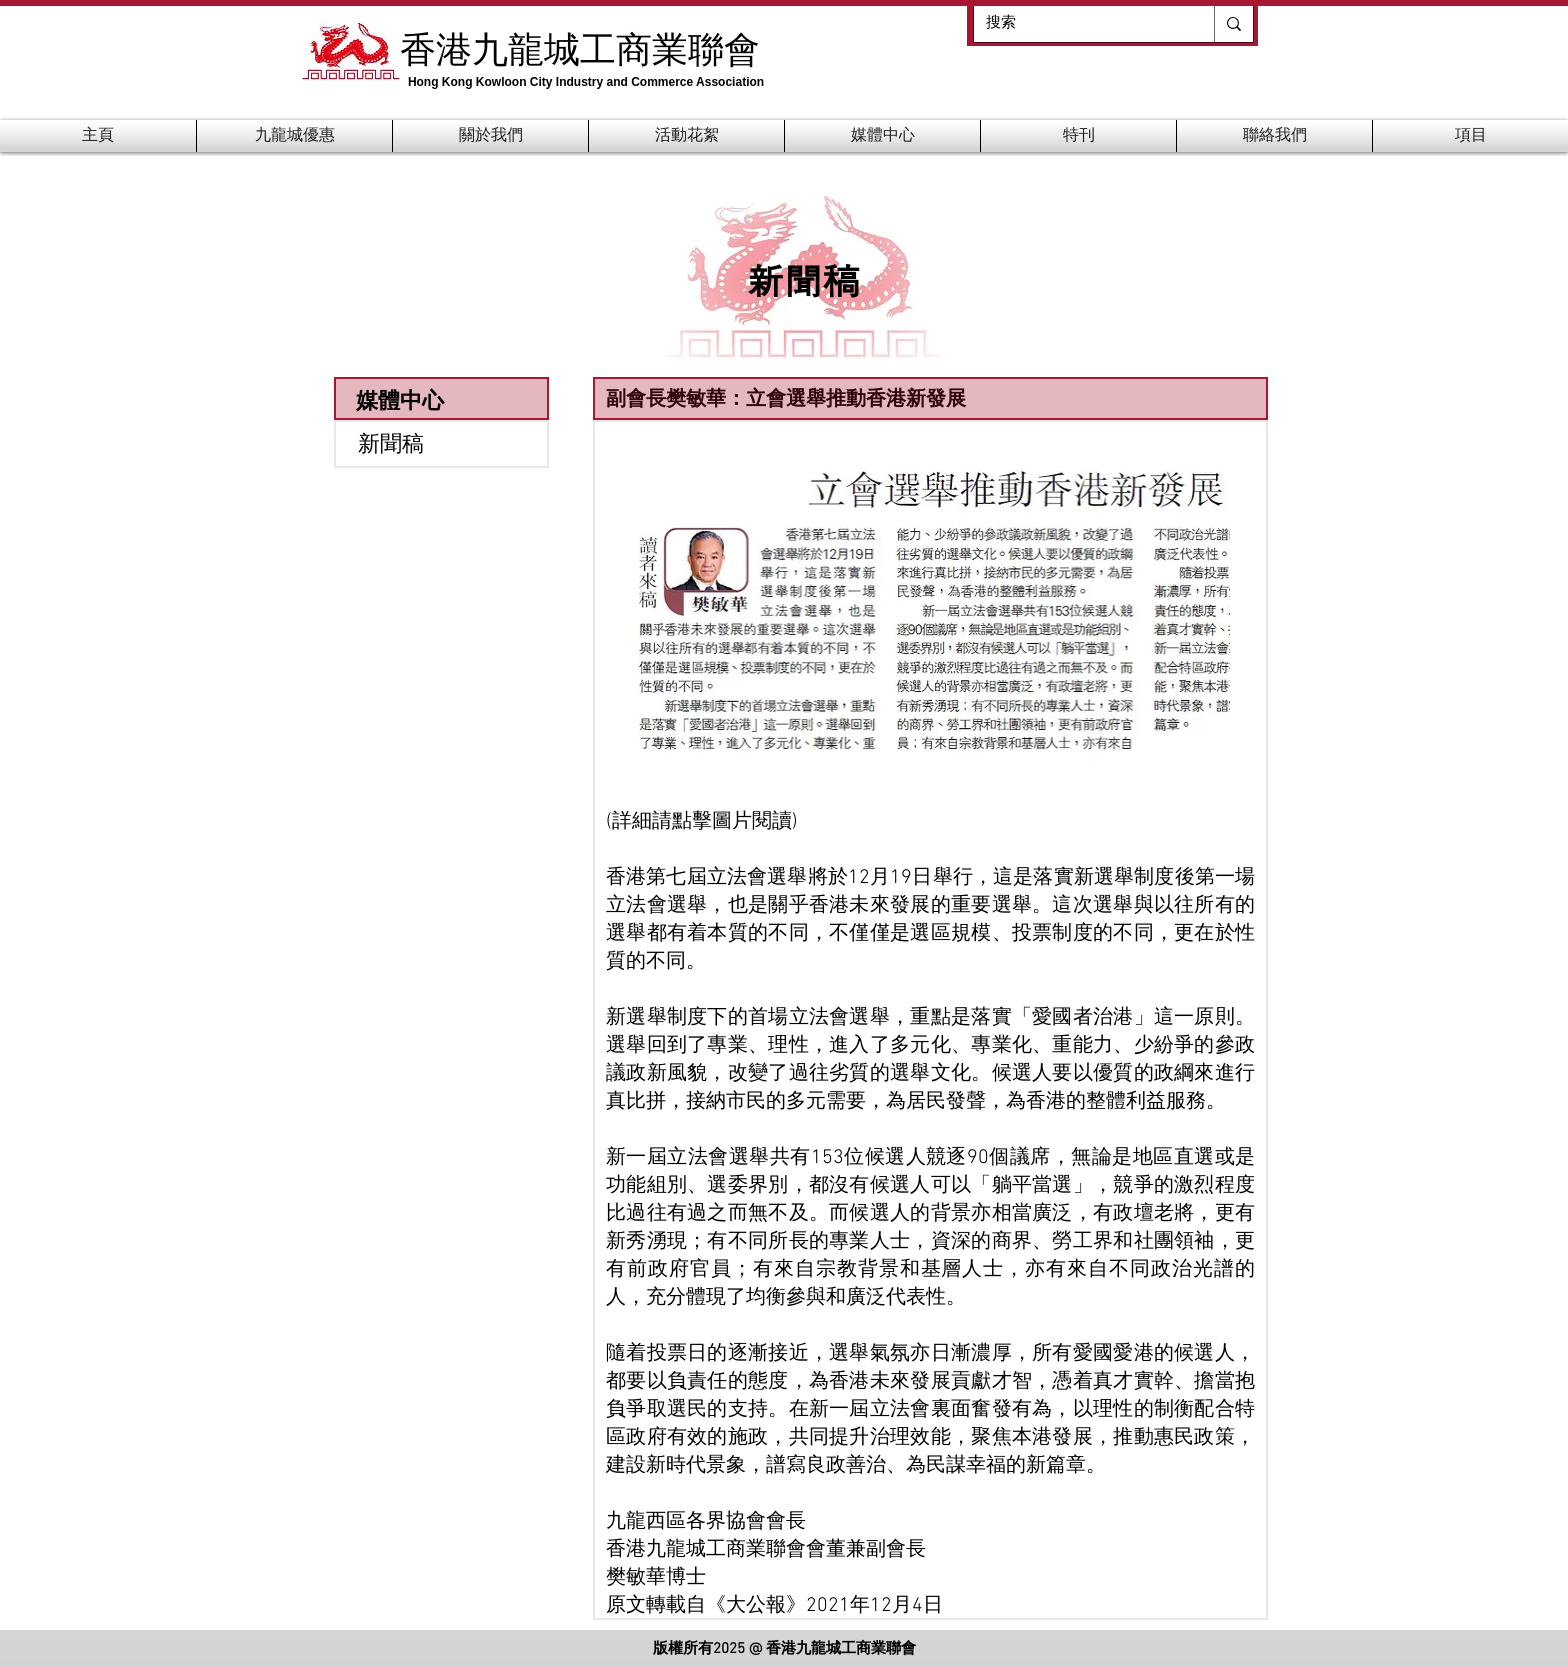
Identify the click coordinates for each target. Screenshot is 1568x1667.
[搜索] (1079, 23)
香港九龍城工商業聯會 (580, 48)
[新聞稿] (441, 444)
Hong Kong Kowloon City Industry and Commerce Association (586, 82)
